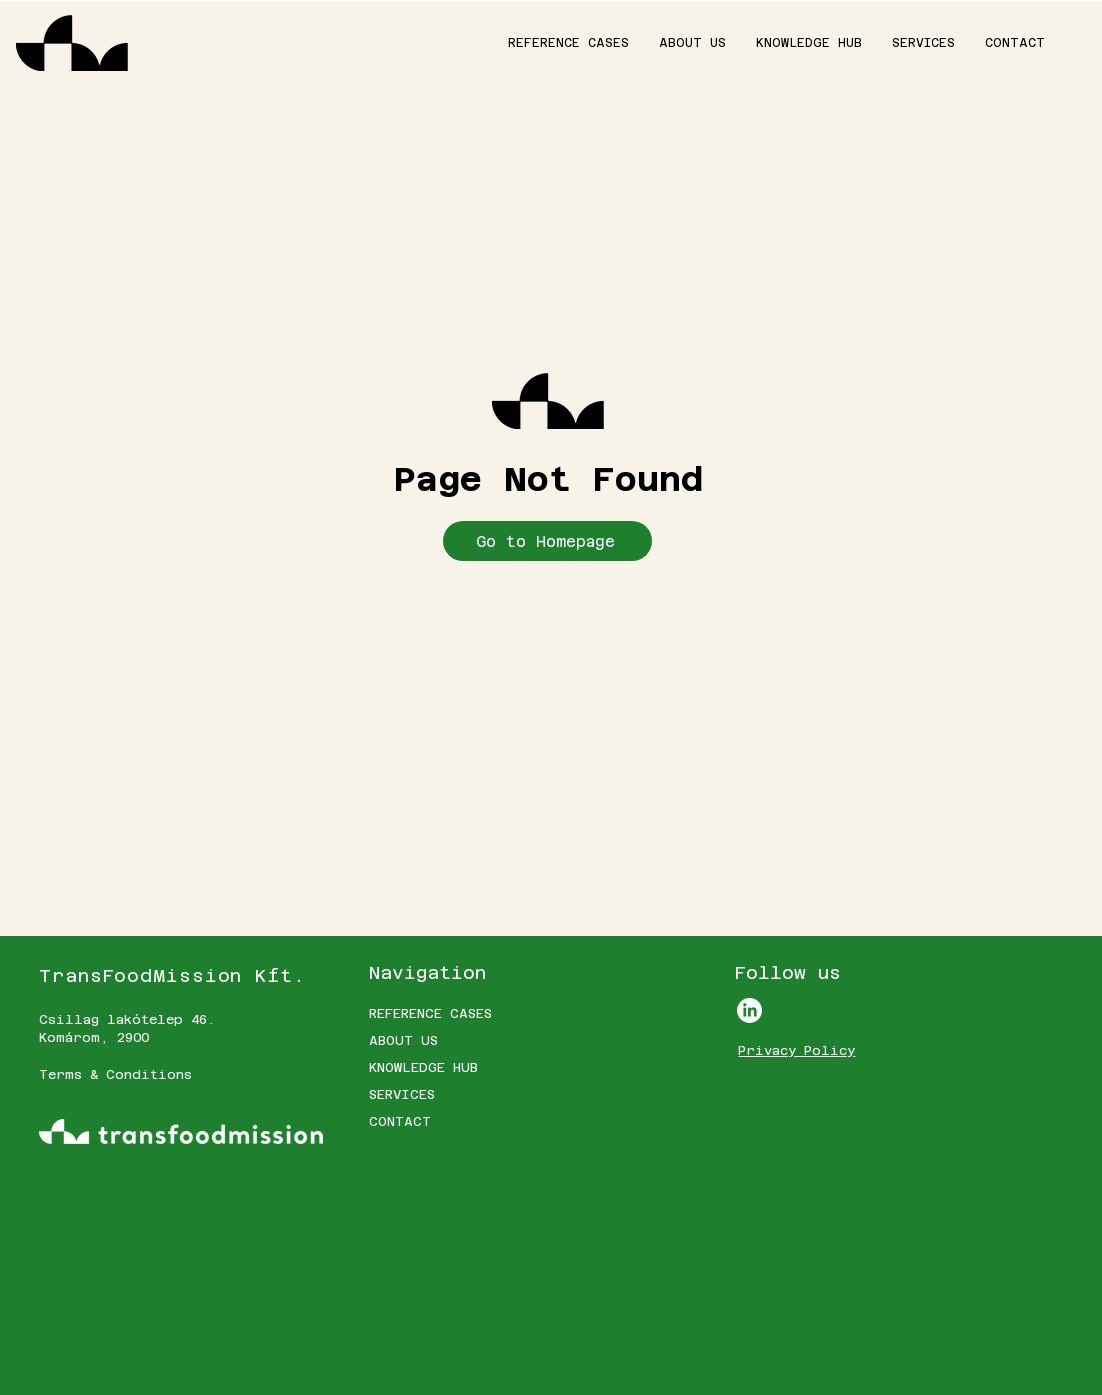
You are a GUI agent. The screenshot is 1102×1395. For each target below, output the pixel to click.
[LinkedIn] (749, 1010)
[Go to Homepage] (547, 541)
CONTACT (400, 1121)
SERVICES (402, 1094)
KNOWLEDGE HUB (423, 1067)
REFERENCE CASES (430, 1013)
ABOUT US (403, 1040)
